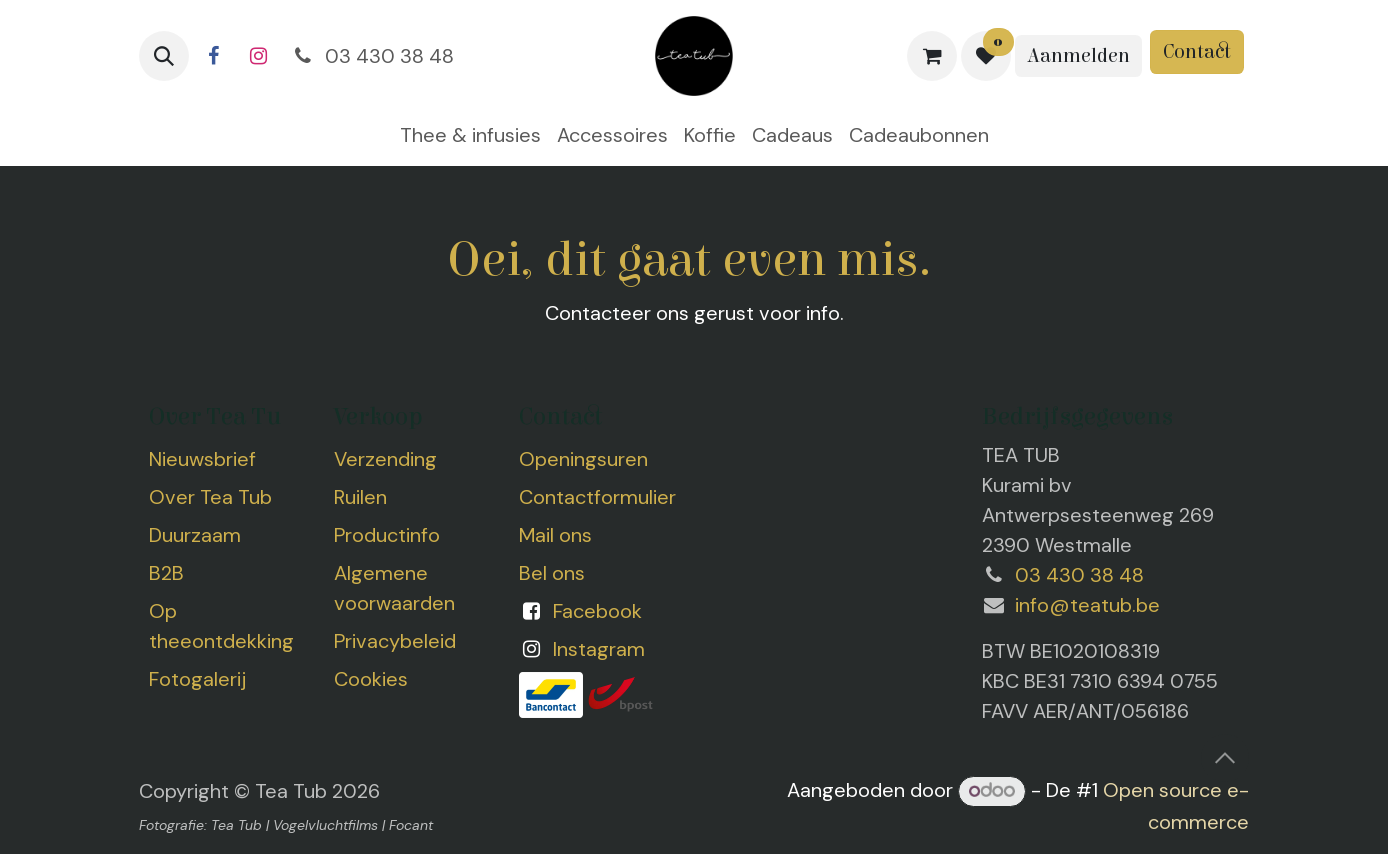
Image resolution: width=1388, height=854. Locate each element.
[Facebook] (213, 56)
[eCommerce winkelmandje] (932, 56)
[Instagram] (258, 56)
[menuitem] (470, 135)
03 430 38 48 (372, 56)
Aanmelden (1078, 55)
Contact (1197, 51)
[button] (164, 56)
